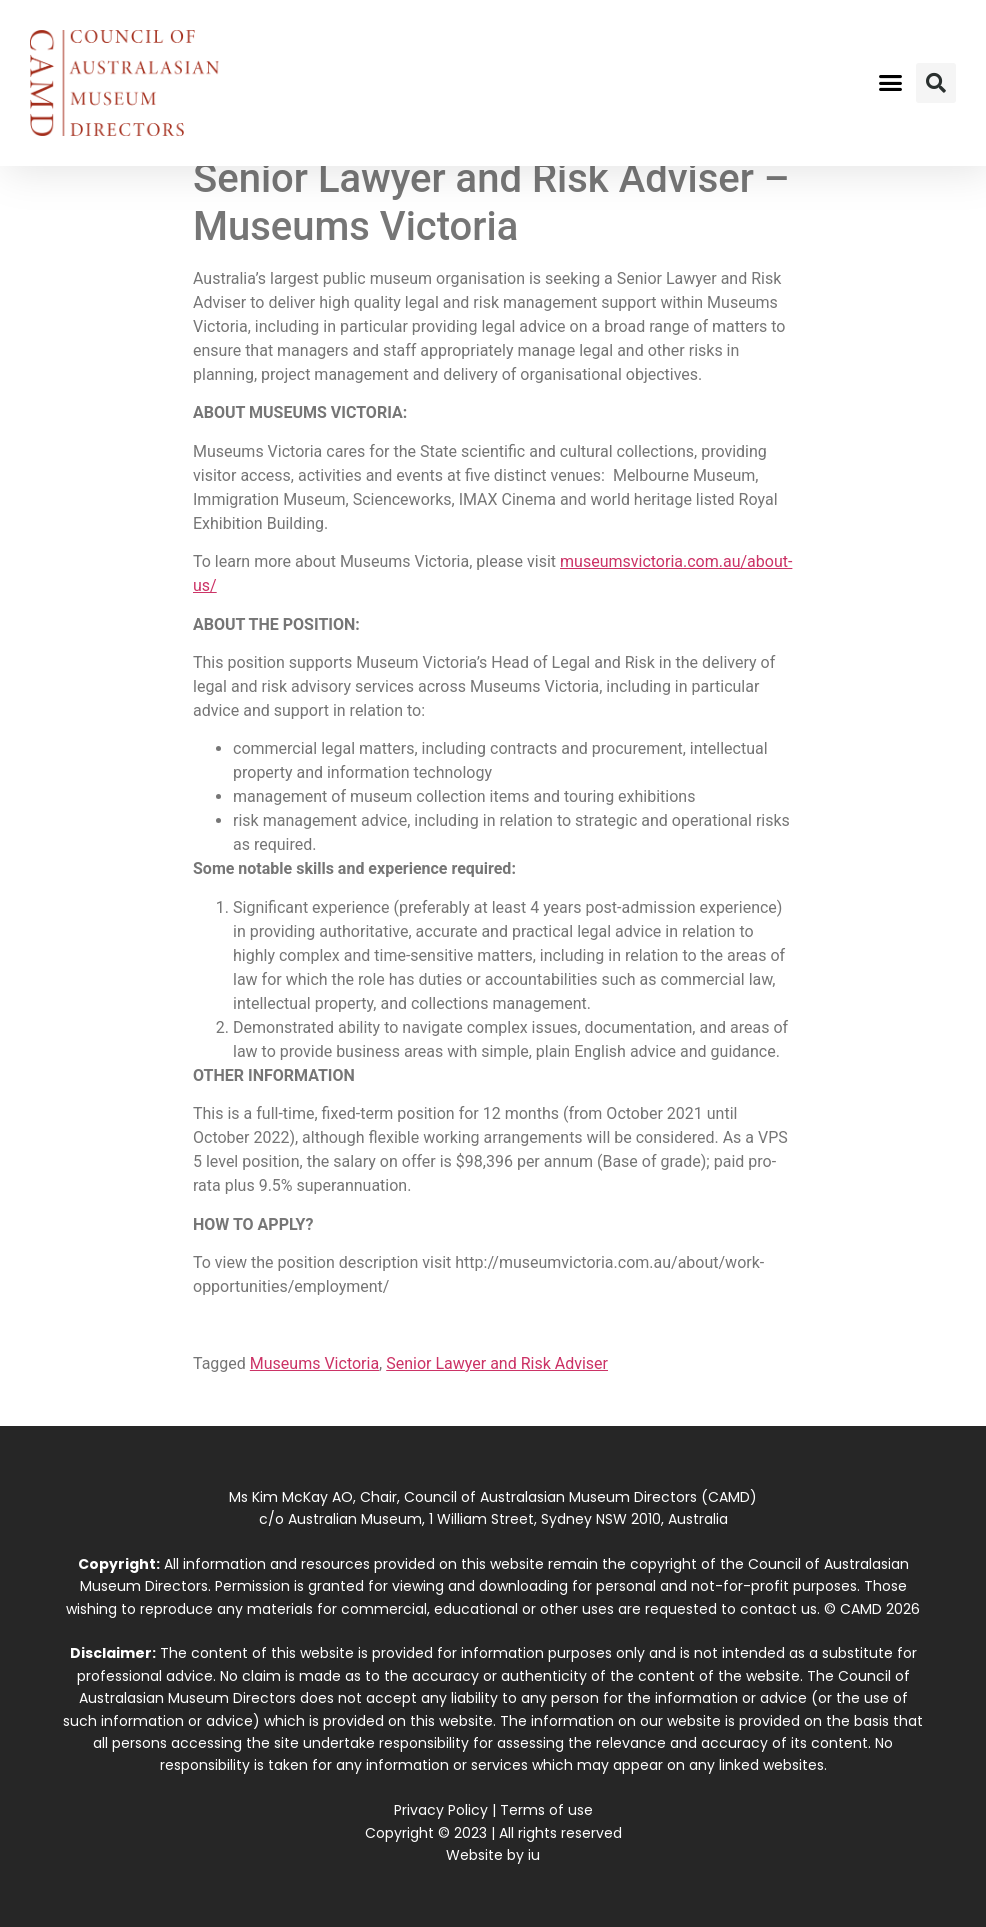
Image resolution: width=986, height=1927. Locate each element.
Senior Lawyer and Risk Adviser (497, 1363)
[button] (891, 83)
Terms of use (546, 1810)
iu (534, 1855)
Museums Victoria (314, 1363)
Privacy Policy (441, 1810)
